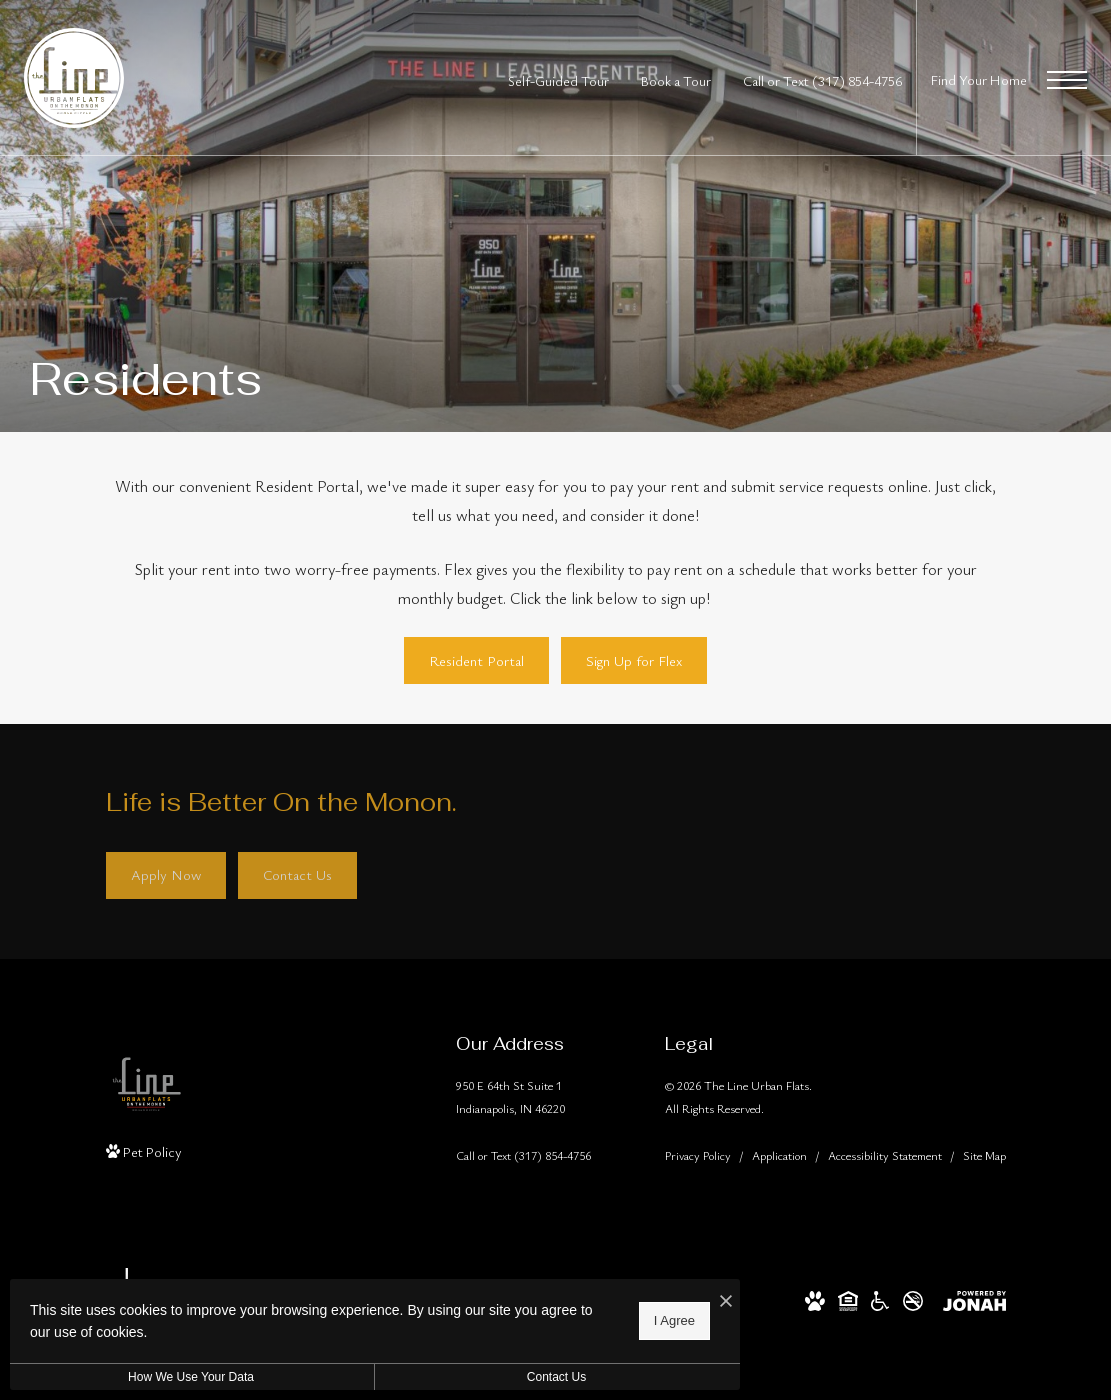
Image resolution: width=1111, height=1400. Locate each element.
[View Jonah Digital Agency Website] (974, 1298)
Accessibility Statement (885, 1155)
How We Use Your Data (184, 1377)
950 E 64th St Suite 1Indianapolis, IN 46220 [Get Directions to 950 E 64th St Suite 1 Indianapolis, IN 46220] (510, 1096)
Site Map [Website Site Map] (984, 1155)
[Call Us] (523, 1155)
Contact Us (533, 1377)
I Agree (644, 1320)
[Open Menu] (1067, 80)
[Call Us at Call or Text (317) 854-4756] (822, 80)
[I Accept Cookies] (696, 1301)
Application (779, 1155)
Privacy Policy (698, 1155)
